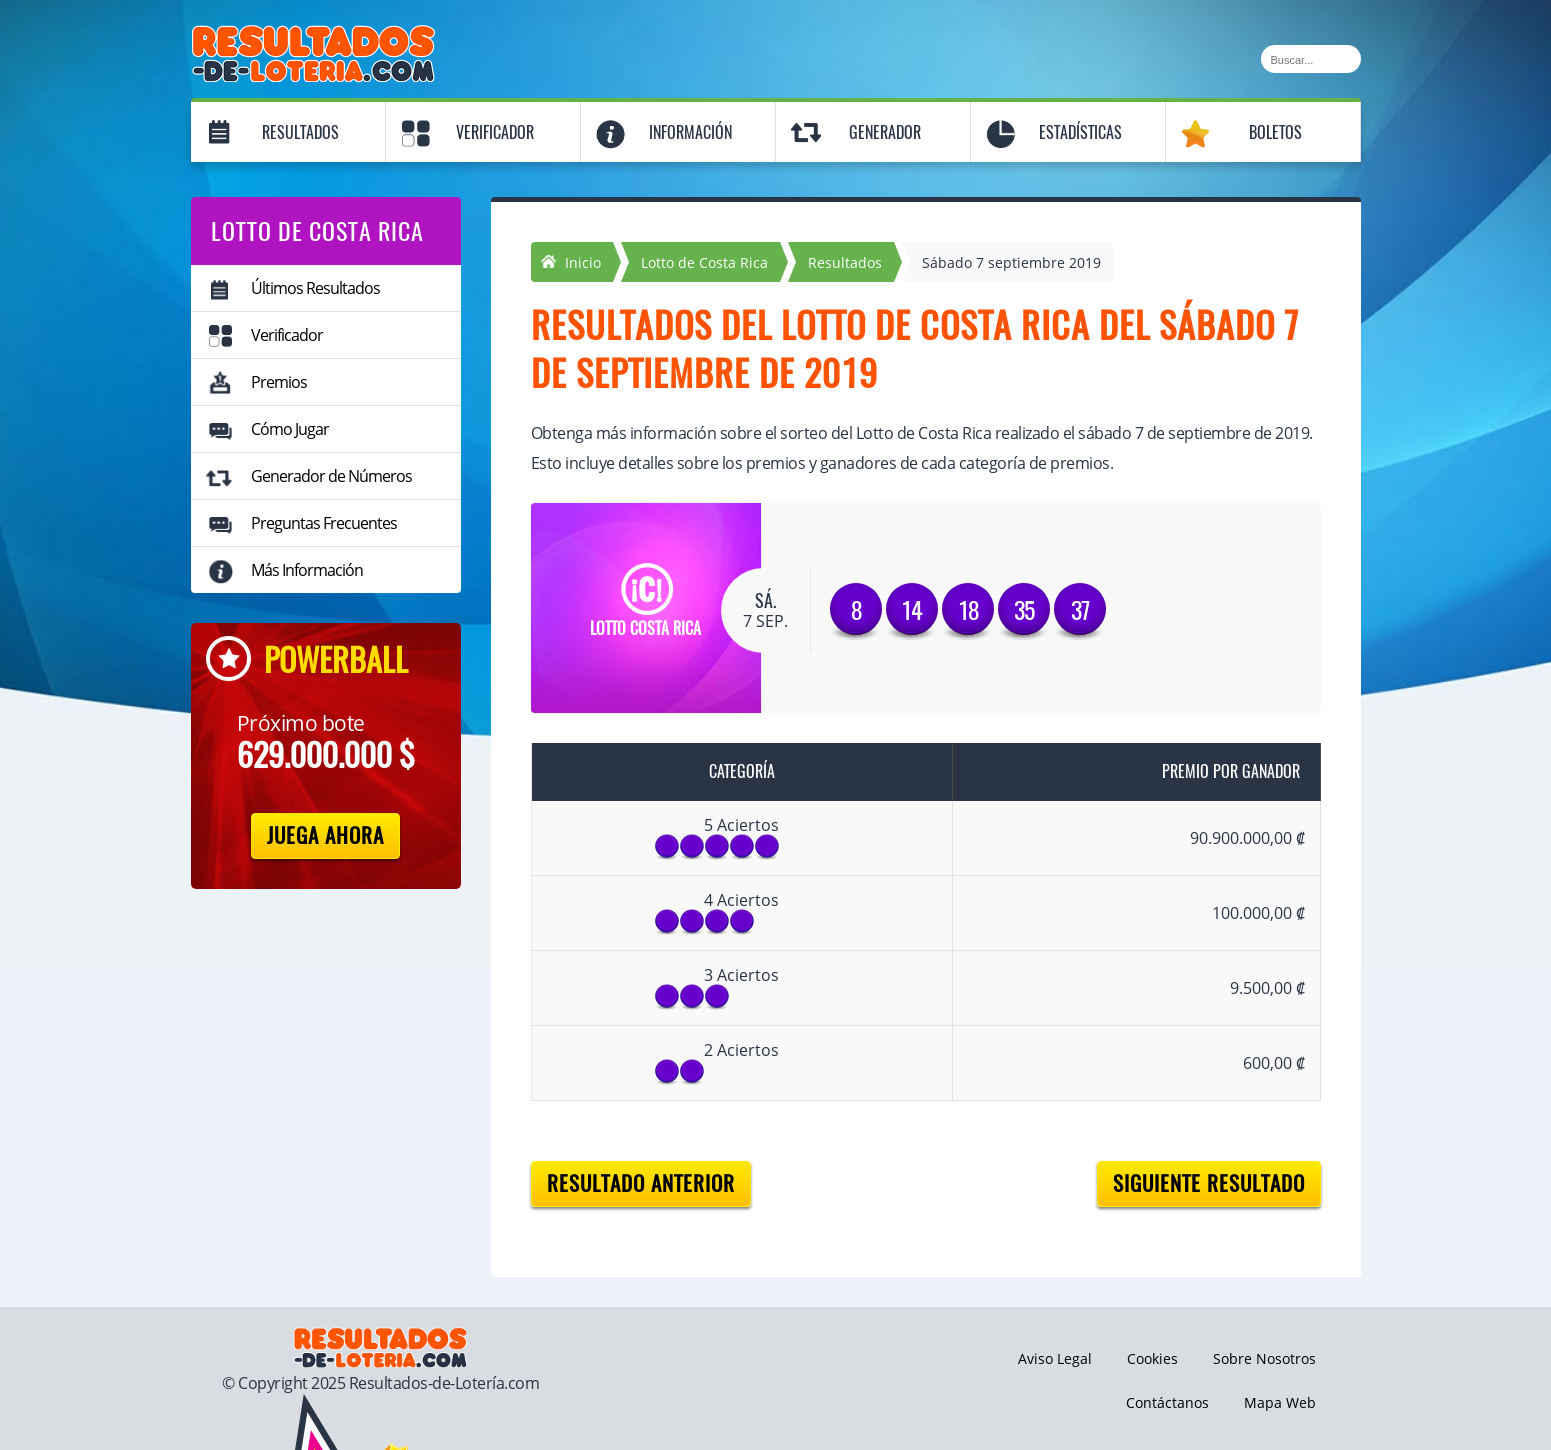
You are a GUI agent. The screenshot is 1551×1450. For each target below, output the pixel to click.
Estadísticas (1080, 132)
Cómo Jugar (290, 429)
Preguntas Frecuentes (324, 523)
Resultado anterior (641, 1183)
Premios (279, 382)
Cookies (1152, 1358)
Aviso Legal (1055, 1358)
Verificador (495, 132)
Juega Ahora (325, 835)
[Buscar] (1311, 59)
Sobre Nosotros (1264, 1358)
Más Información (307, 570)
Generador (885, 132)
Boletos (1275, 132)
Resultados (300, 132)
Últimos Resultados (315, 288)
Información (690, 132)
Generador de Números (331, 476)
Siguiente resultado (1209, 1183)
